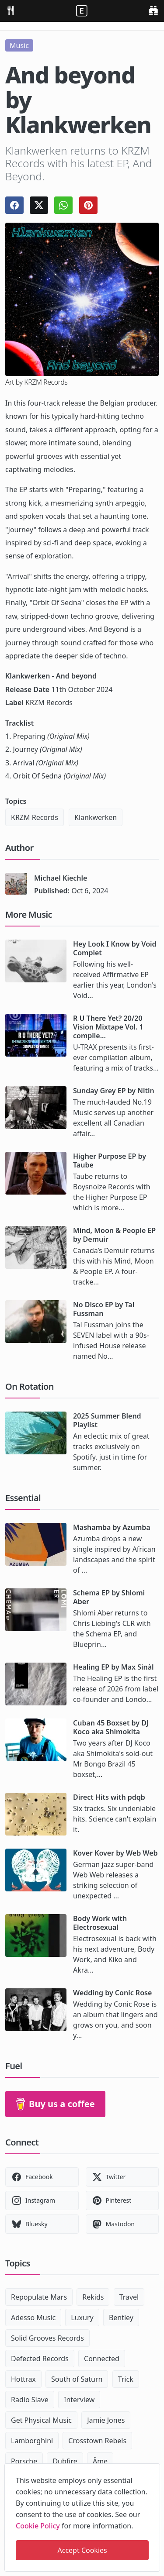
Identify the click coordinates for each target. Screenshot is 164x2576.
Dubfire (64, 2461)
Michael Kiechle (60, 878)
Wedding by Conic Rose (112, 1992)
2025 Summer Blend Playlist (107, 1420)
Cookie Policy (38, 2526)
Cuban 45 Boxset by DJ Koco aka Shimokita (111, 1727)
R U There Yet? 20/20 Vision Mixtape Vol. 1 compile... (108, 1027)
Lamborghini (32, 2440)
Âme (100, 2461)
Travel (129, 2297)
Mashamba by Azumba (111, 1527)
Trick (125, 2379)
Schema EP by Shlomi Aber (109, 1597)
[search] (153, 10)
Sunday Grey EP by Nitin (113, 1090)
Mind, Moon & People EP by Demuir (114, 1234)
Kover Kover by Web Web (115, 1853)
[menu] (10, 10)
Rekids (93, 2297)
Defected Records (40, 2358)
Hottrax (23, 2379)
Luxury (82, 2317)
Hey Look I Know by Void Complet (115, 948)
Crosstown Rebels (97, 2440)
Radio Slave (30, 2399)
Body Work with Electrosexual (100, 1923)
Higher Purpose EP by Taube (109, 1160)
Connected (101, 2358)
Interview (79, 2399)
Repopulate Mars (39, 2297)
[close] (152, 2468)
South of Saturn (76, 2379)
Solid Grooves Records (47, 2338)
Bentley (121, 2317)
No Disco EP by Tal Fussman (103, 1309)
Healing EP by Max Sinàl (113, 1667)
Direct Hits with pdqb (109, 1797)
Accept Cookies (82, 2550)
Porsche (24, 2461)
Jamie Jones (106, 2420)
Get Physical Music (41, 2420)
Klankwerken (95, 817)
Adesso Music (33, 2317)
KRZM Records (34, 817)
